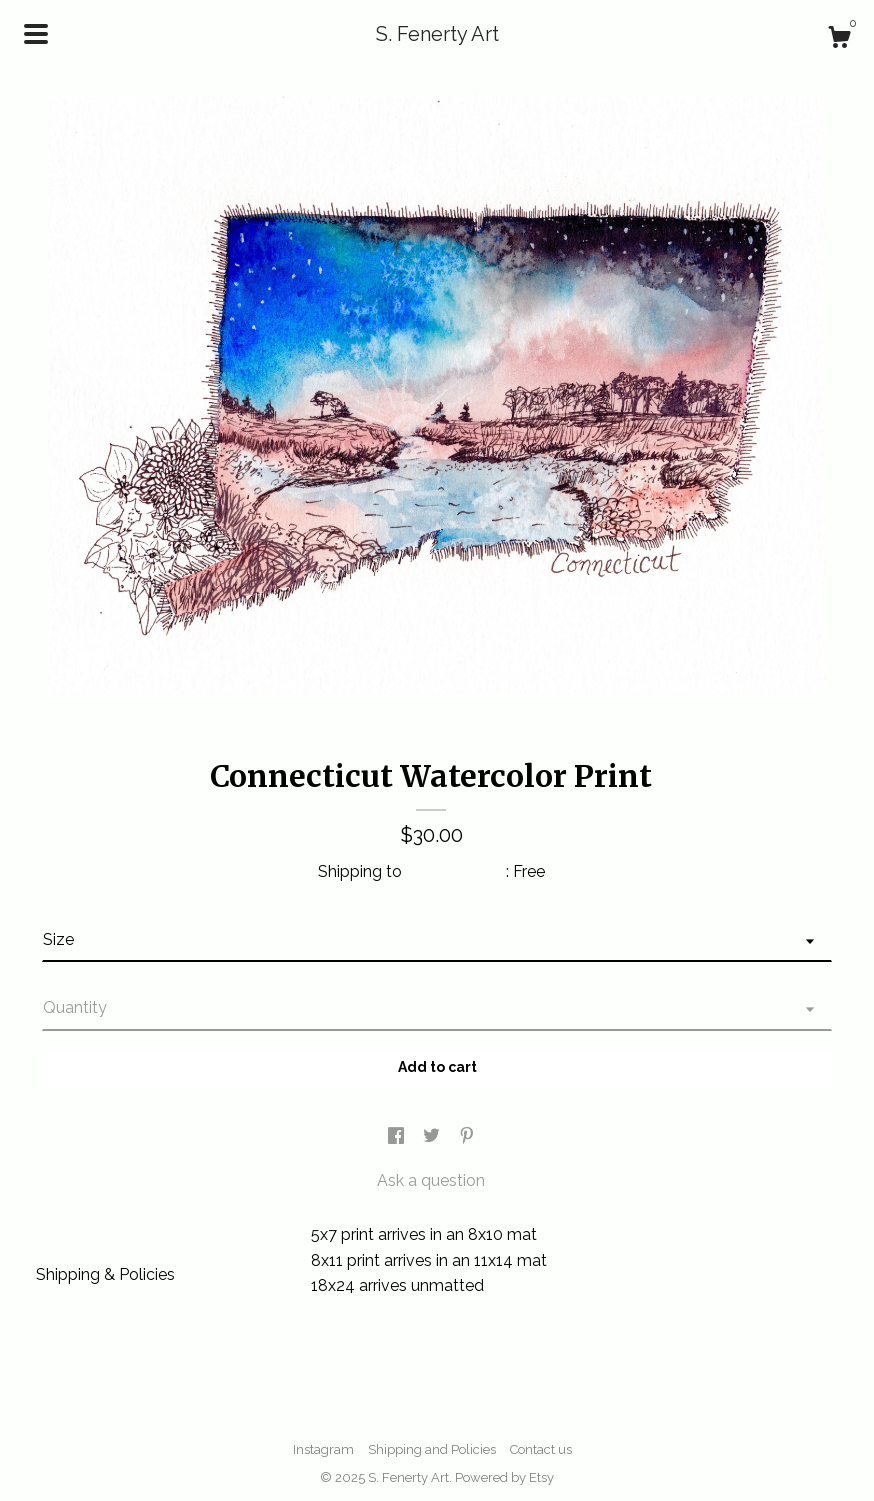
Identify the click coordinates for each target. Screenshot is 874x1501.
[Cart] (839, 40)
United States (456, 871)
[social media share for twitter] (433, 1137)
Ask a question (431, 1180)
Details (70, 1232)
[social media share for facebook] (398, 1137)
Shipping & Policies (105, 1274)
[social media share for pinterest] (467, 1137)
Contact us (541, 1449)
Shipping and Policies (432, 1449)
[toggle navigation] (36, 34)
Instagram (323, 1449)
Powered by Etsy (504, 1477)
